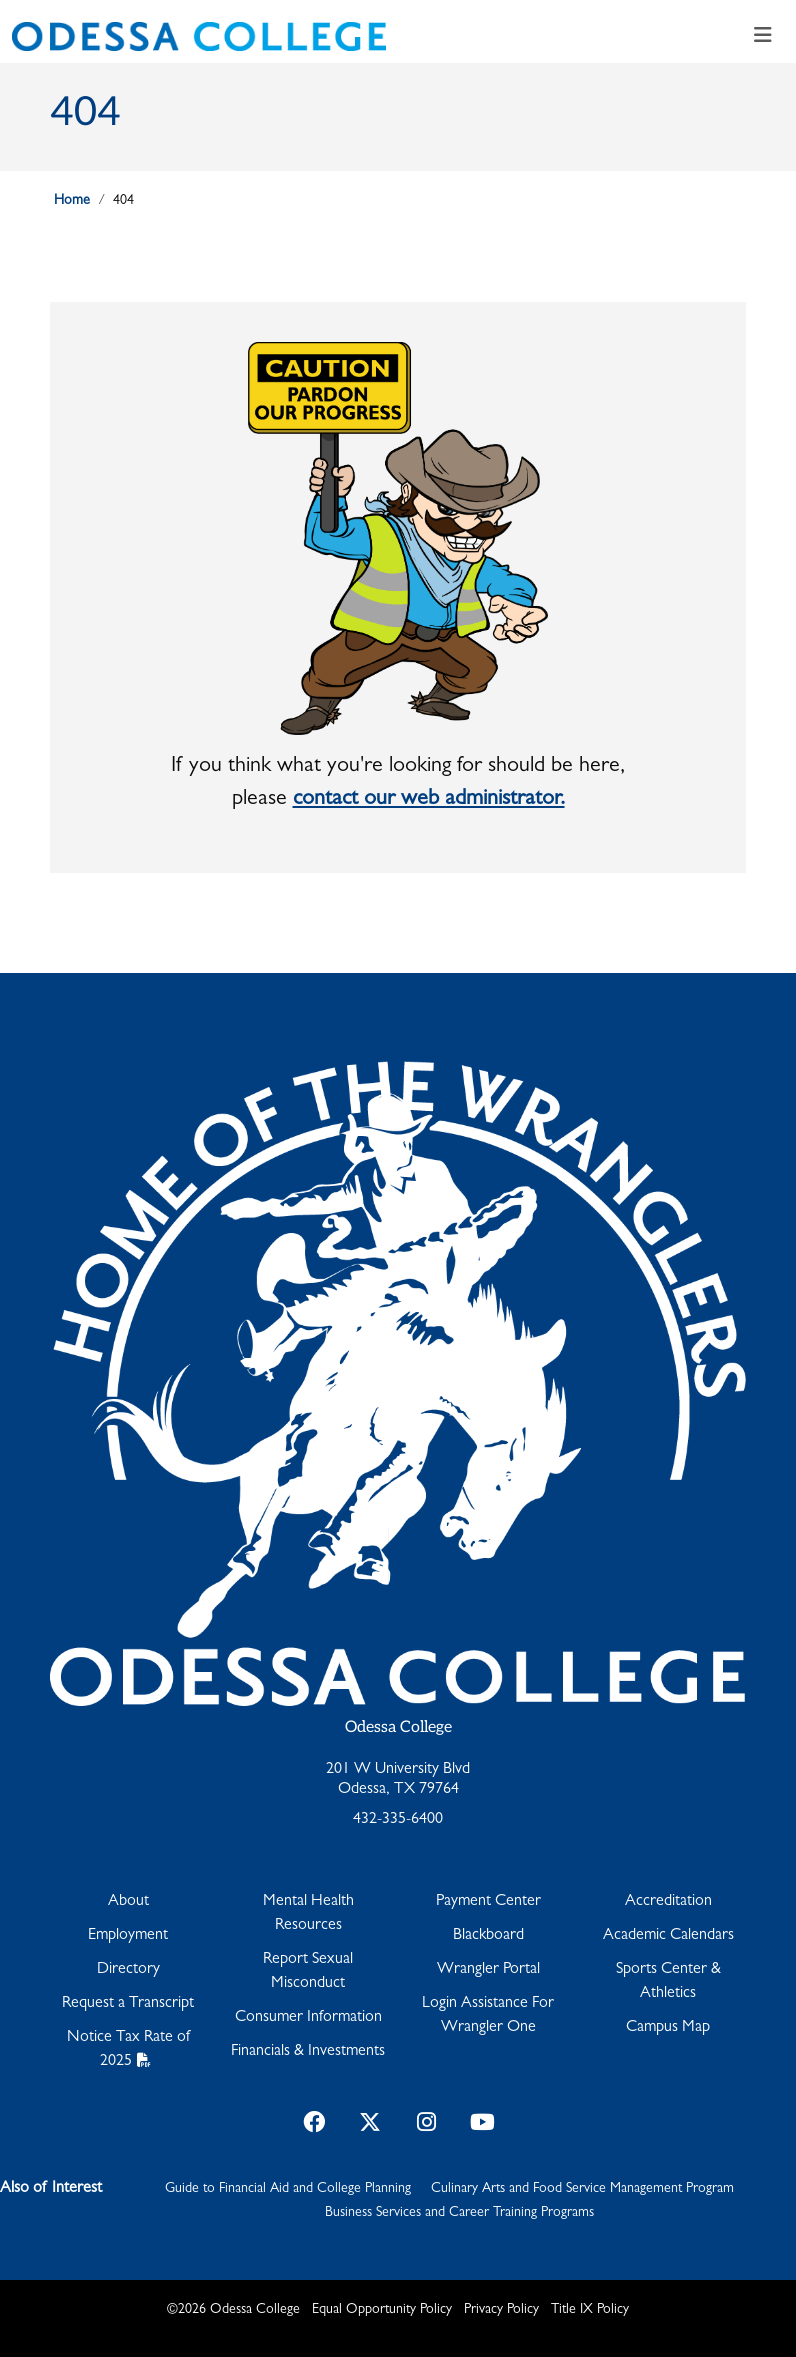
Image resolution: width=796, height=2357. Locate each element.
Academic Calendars (668, 1936)
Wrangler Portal (488, 1970)
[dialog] (736, 2297)
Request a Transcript (128, 2004)
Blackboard (488, 1936)
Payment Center (488, 1902)
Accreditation (668, 1902)
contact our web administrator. (429, 800)
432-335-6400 (398, 1820)
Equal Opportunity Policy (382, 2310)
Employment (128, 1936)
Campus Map (668, 2028)
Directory (128, 1970)
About (128, 1902)
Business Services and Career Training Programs (459, 2213)
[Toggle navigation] (763, 36)
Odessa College (398, 1727)
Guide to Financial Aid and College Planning (288, 2189)
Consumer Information (308, 2018)
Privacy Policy (501, 2310)
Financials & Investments (308, 2052)
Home (72, 201)
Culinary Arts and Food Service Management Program (582, 2189)
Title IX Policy (590, 2310)
